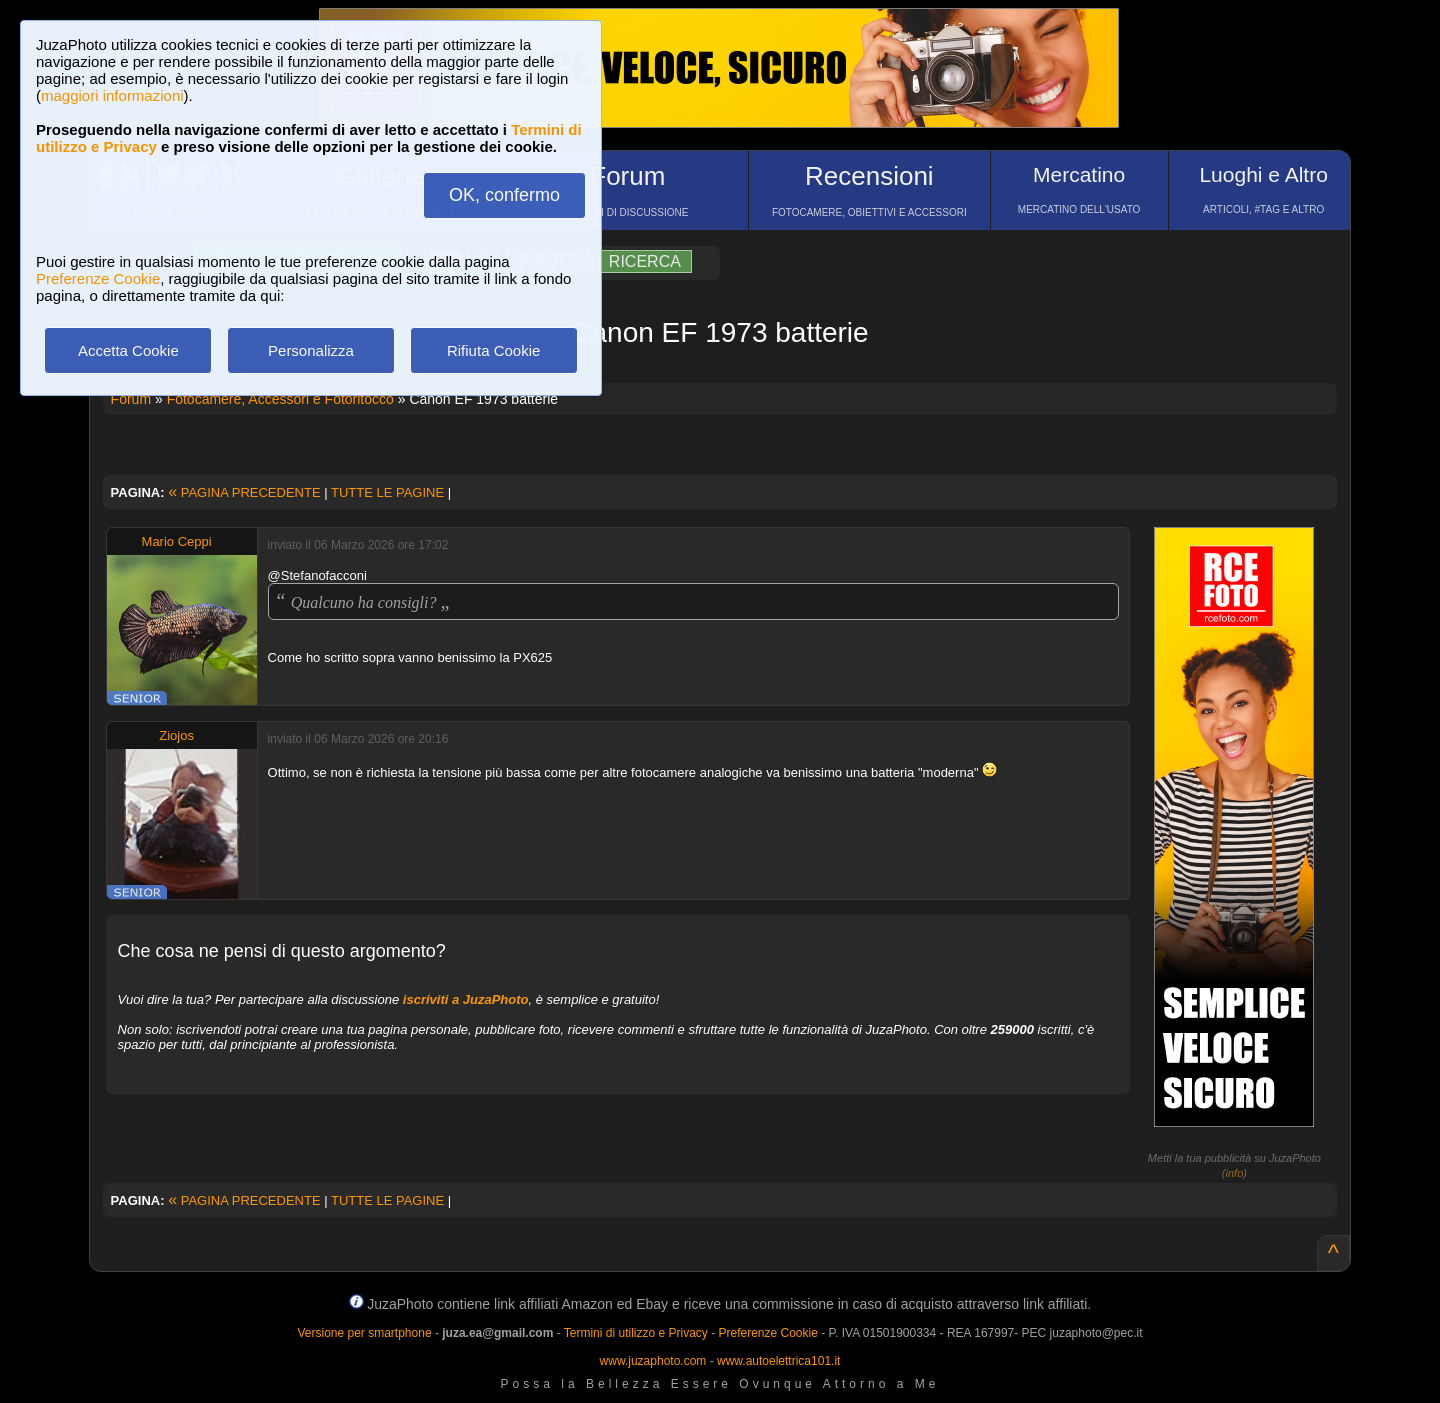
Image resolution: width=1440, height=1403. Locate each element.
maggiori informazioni (112, 95)
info (1235, 1173)
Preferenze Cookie (98, 278)
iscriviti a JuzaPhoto (466, 999)
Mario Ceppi (177, 541)
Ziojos (176, 735)
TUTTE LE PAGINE (387, 492)
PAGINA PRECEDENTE (244, 492)
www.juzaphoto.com (653, 1361)
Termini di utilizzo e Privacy (636, 1333)
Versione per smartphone (364, 1333)
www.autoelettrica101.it (778, 1361)
